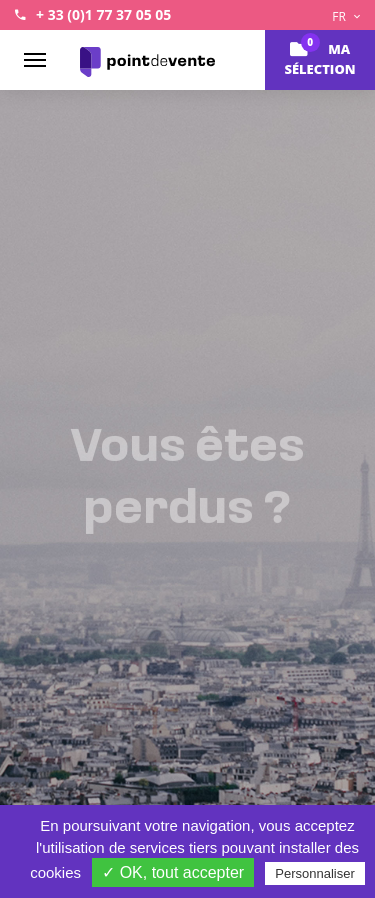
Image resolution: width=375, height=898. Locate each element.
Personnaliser (315, 873)
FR (346, 16)
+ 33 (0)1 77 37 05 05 (103, 14)
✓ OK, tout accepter (173, 872)
